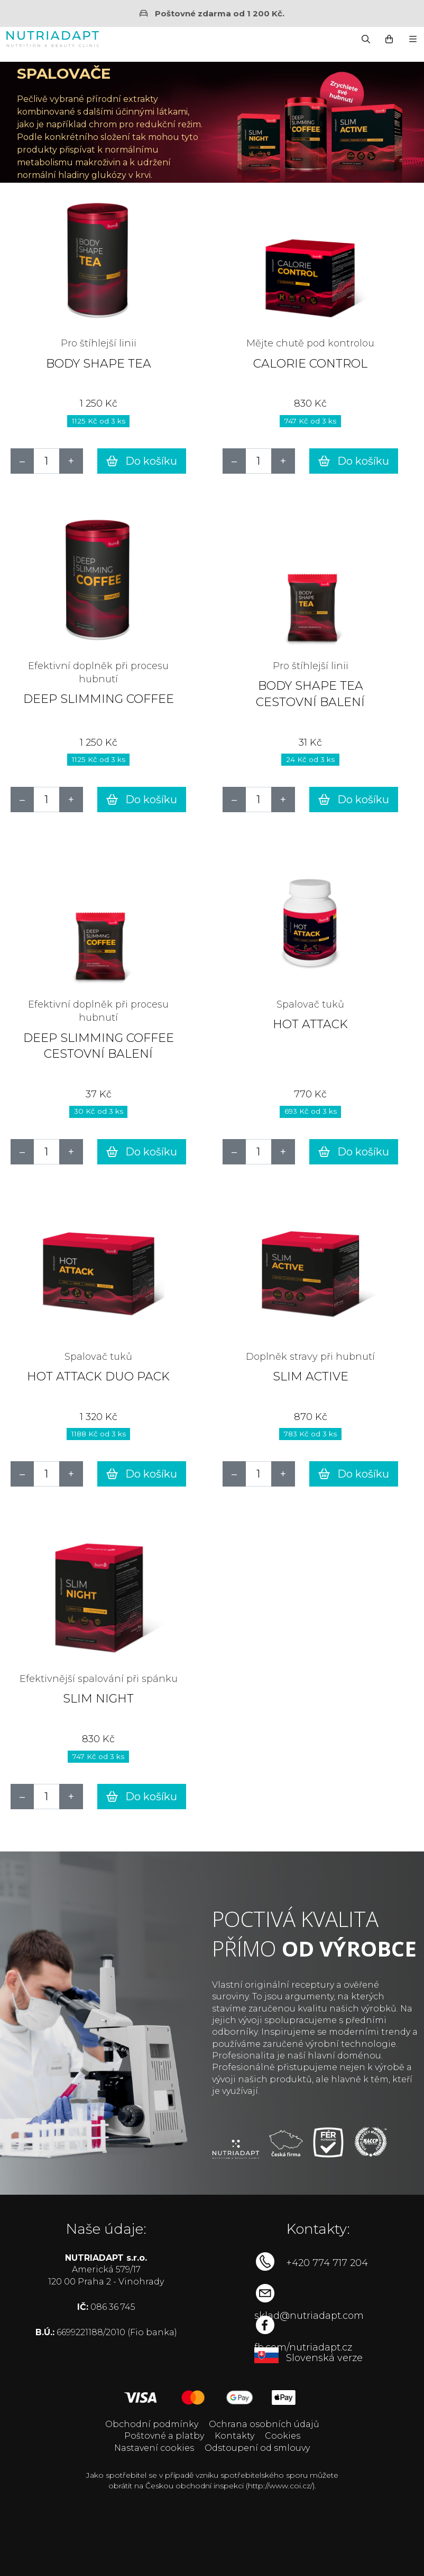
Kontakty (234, 2436)
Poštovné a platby (164, 2436)
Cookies (282, 2436)
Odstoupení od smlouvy (257, 2448)
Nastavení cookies (154, 2448)
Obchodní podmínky (151, 2424)
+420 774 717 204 (327, 2263)
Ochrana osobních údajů (264, 2424)
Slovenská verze (324, 2358)
